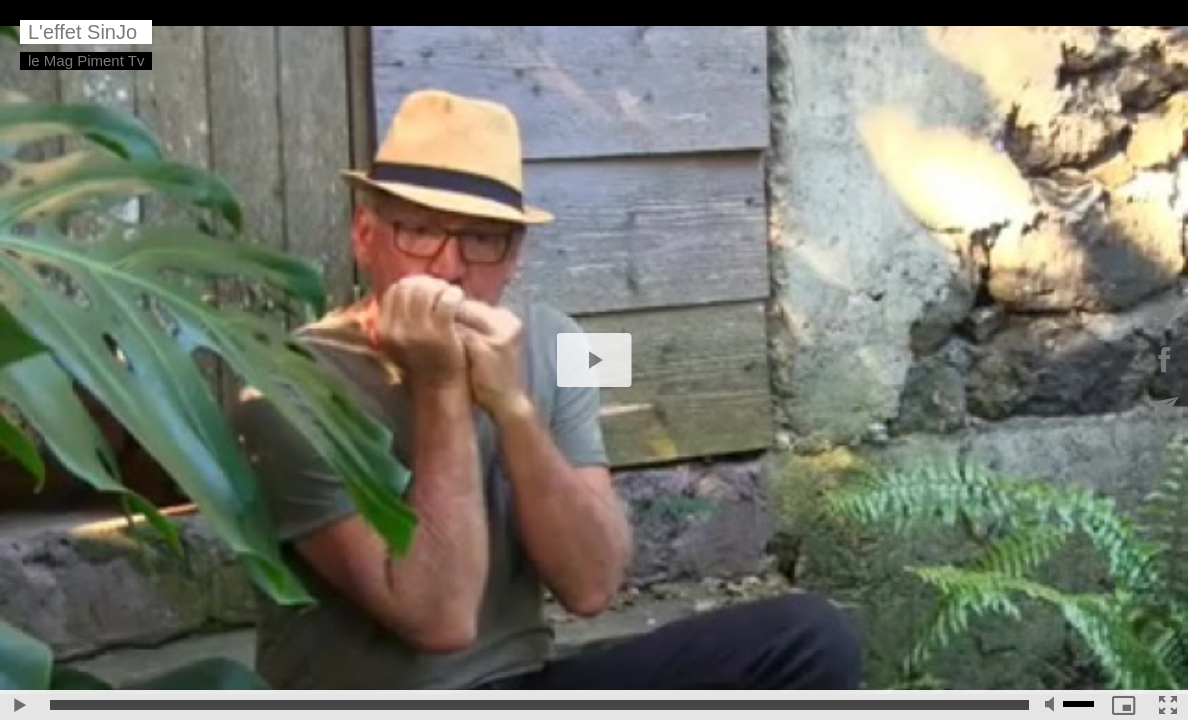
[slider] (539, 705)
